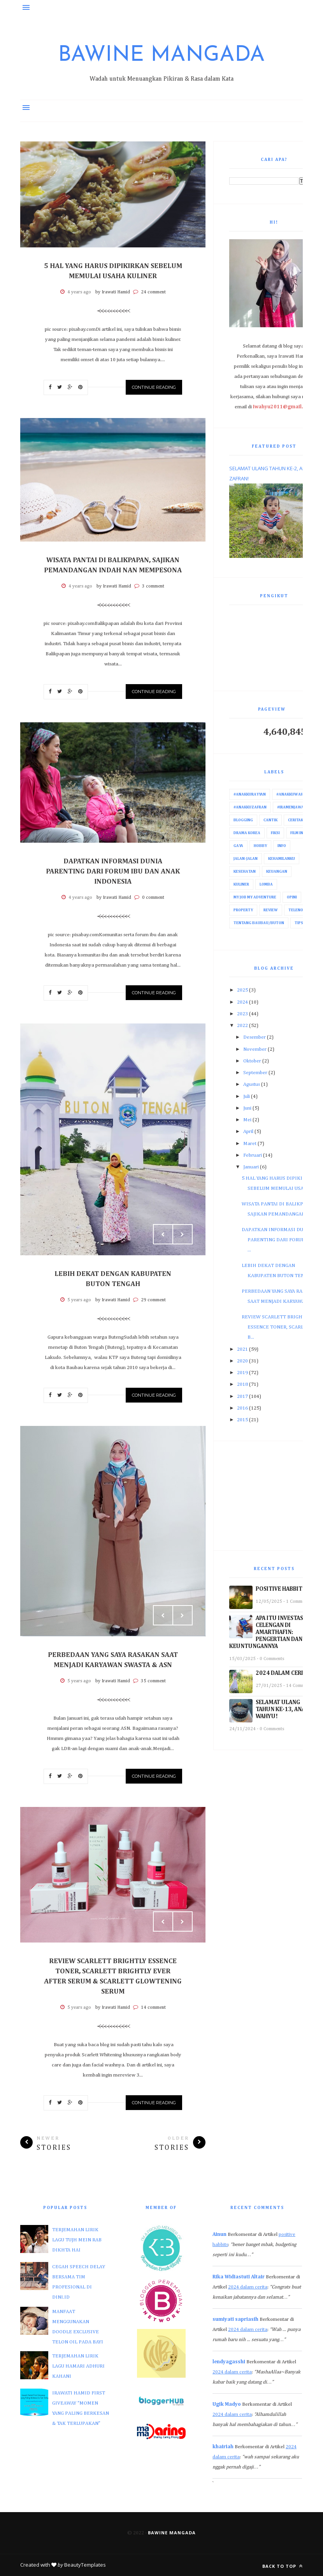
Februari (252, 1155)
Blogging (243, 820)
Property (243, 910)
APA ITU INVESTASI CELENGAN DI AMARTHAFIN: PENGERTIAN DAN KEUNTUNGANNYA (267, 1632)
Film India (300, 833)
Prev (163, 1234)
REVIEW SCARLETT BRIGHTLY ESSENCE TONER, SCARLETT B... (277, 1327)
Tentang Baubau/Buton (258, 923)
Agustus (251, 1084)
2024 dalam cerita (247, 2287)
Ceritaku (297, 820)
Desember (254, 1037)
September (255, 1072)
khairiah (222, 2446)
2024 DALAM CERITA (283, 1673)
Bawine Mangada (161, 55)
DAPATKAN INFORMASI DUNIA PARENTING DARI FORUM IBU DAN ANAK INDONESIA (113, 871)
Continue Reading (154, 387)
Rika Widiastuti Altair (238, 2277)
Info (281, 846)
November (255, 1049)
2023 (242, 1013)
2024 (242, 1002)
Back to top (282, 2566)
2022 (242, 1025)
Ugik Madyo (226, 2404)
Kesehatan (244, 871)
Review (270, 910)
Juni (247, 1108)
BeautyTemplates (85, 2564)
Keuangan (276, 871)
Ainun (219, 2234)
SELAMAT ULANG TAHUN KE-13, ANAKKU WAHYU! (286, 1709)
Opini (292, 897)
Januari (251, 1167)
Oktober (252, 1061)
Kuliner (241, 884)
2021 (242, 1349)
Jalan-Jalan (245, 859)
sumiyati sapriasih (235, 2319)
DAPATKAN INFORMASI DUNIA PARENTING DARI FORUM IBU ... (278, 1240)
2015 (242, 1419)
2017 (242, 1396)
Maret (249, 1143)
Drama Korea (246, 833)
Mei (247, 1119)
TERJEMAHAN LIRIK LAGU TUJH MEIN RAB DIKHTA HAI (77, 2240)
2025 (242, 990)
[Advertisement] (274, 1496)
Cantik (270, 820)
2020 (242, 1361)
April (248, 1131)
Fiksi (275, 833)
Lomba (266, 884)
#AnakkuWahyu (292, 794)
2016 (242, 1408)
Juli (246, 1096)
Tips (299, 923)
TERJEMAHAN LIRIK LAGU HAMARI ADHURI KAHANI (78, 2366)
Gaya (238, 846)
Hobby (260, 846)
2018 (242, 1384)
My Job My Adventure (254, 897)
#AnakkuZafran (250, 807)
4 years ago (79, 292)
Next (182, 1234)
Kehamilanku (281, 859)
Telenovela (300, 910)
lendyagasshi (228, 2361)
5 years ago (79, 1300)
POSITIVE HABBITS (280, 1589)
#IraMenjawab (292, 807)
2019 (242, 1372)
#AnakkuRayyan (249, 794)
